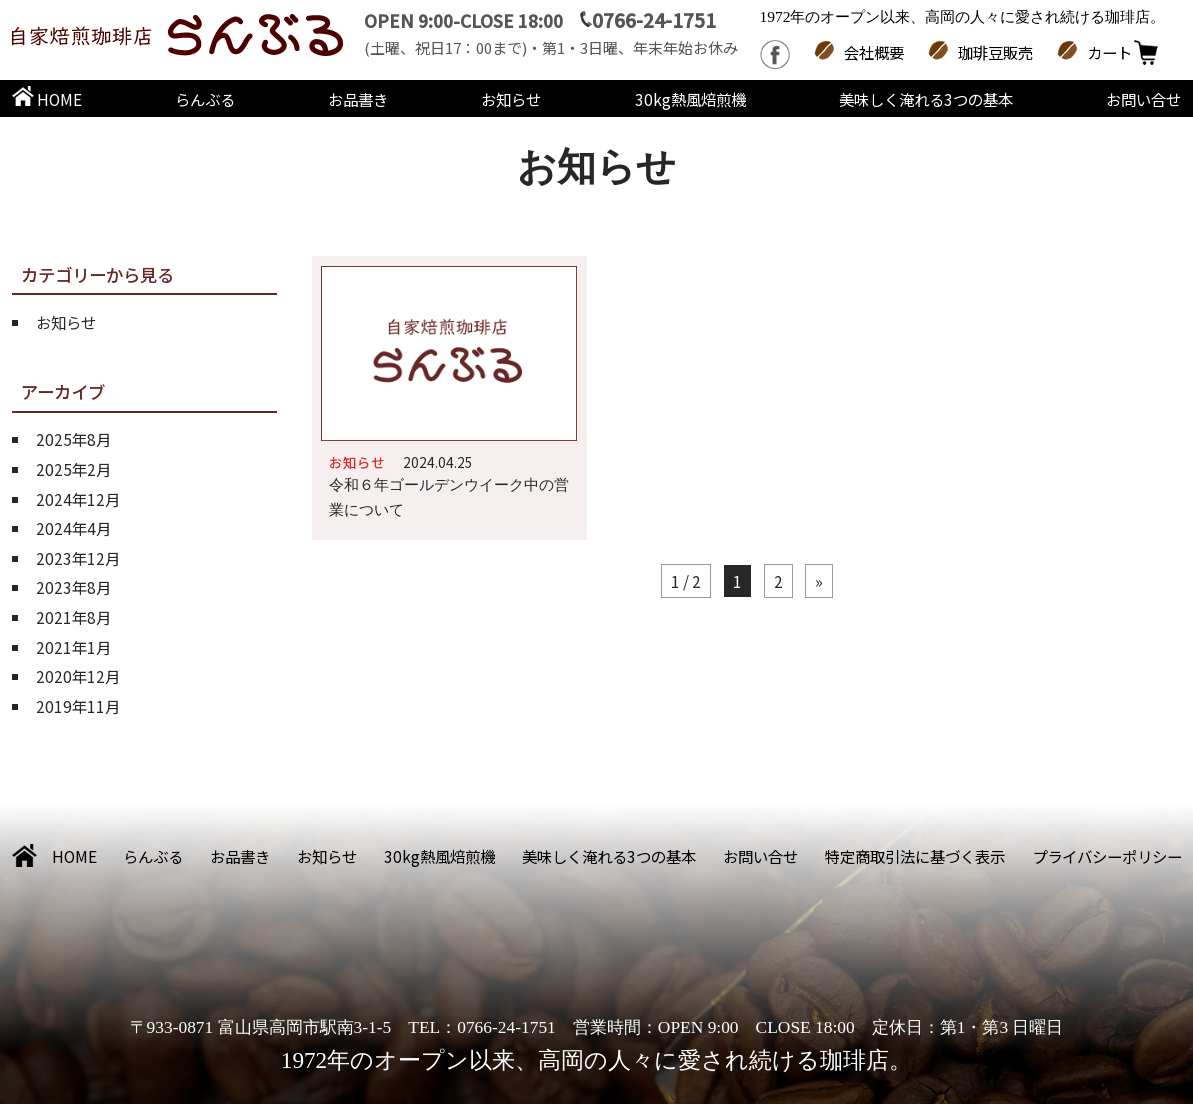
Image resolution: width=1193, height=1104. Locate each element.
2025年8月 (73, 439)
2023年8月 (73, 587)
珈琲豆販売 (995, 52)
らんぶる (205, 99)
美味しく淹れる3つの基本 (926, 99)
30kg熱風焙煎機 (690, 99)
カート (1109, 52)
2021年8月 (73, 617)
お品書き (358, 99)
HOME (47, 99)
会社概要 (874, 52)
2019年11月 (78, 706)
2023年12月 (78, 558)
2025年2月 (73, 469)
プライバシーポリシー (1107, 856)
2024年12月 (78, 499)
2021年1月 (73, 647)
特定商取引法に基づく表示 (915, 856)
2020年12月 (78, 676)
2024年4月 (73, 528)
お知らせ (511, 99)
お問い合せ (1143, 99)
